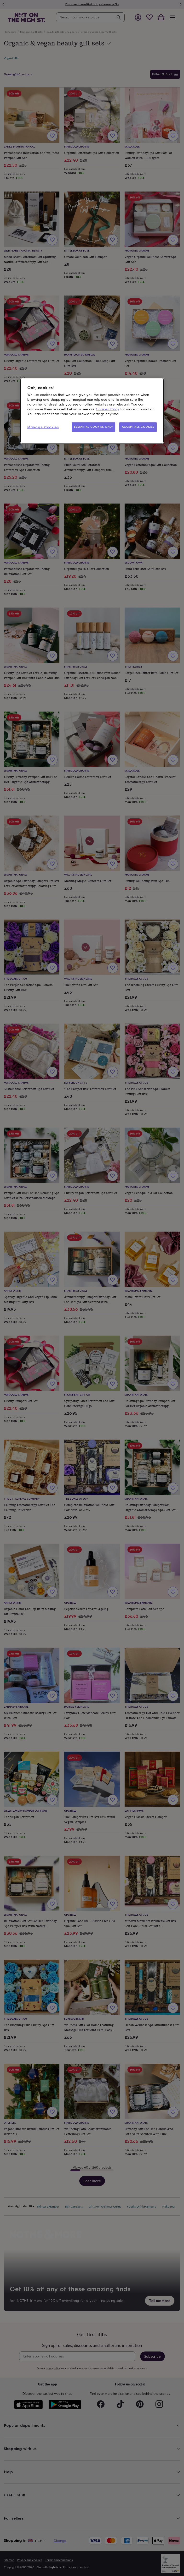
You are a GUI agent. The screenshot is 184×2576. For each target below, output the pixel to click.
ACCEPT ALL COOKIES (138, 426)
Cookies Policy (107, 409)
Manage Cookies (43, 427)
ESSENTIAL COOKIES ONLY (93, 426)
